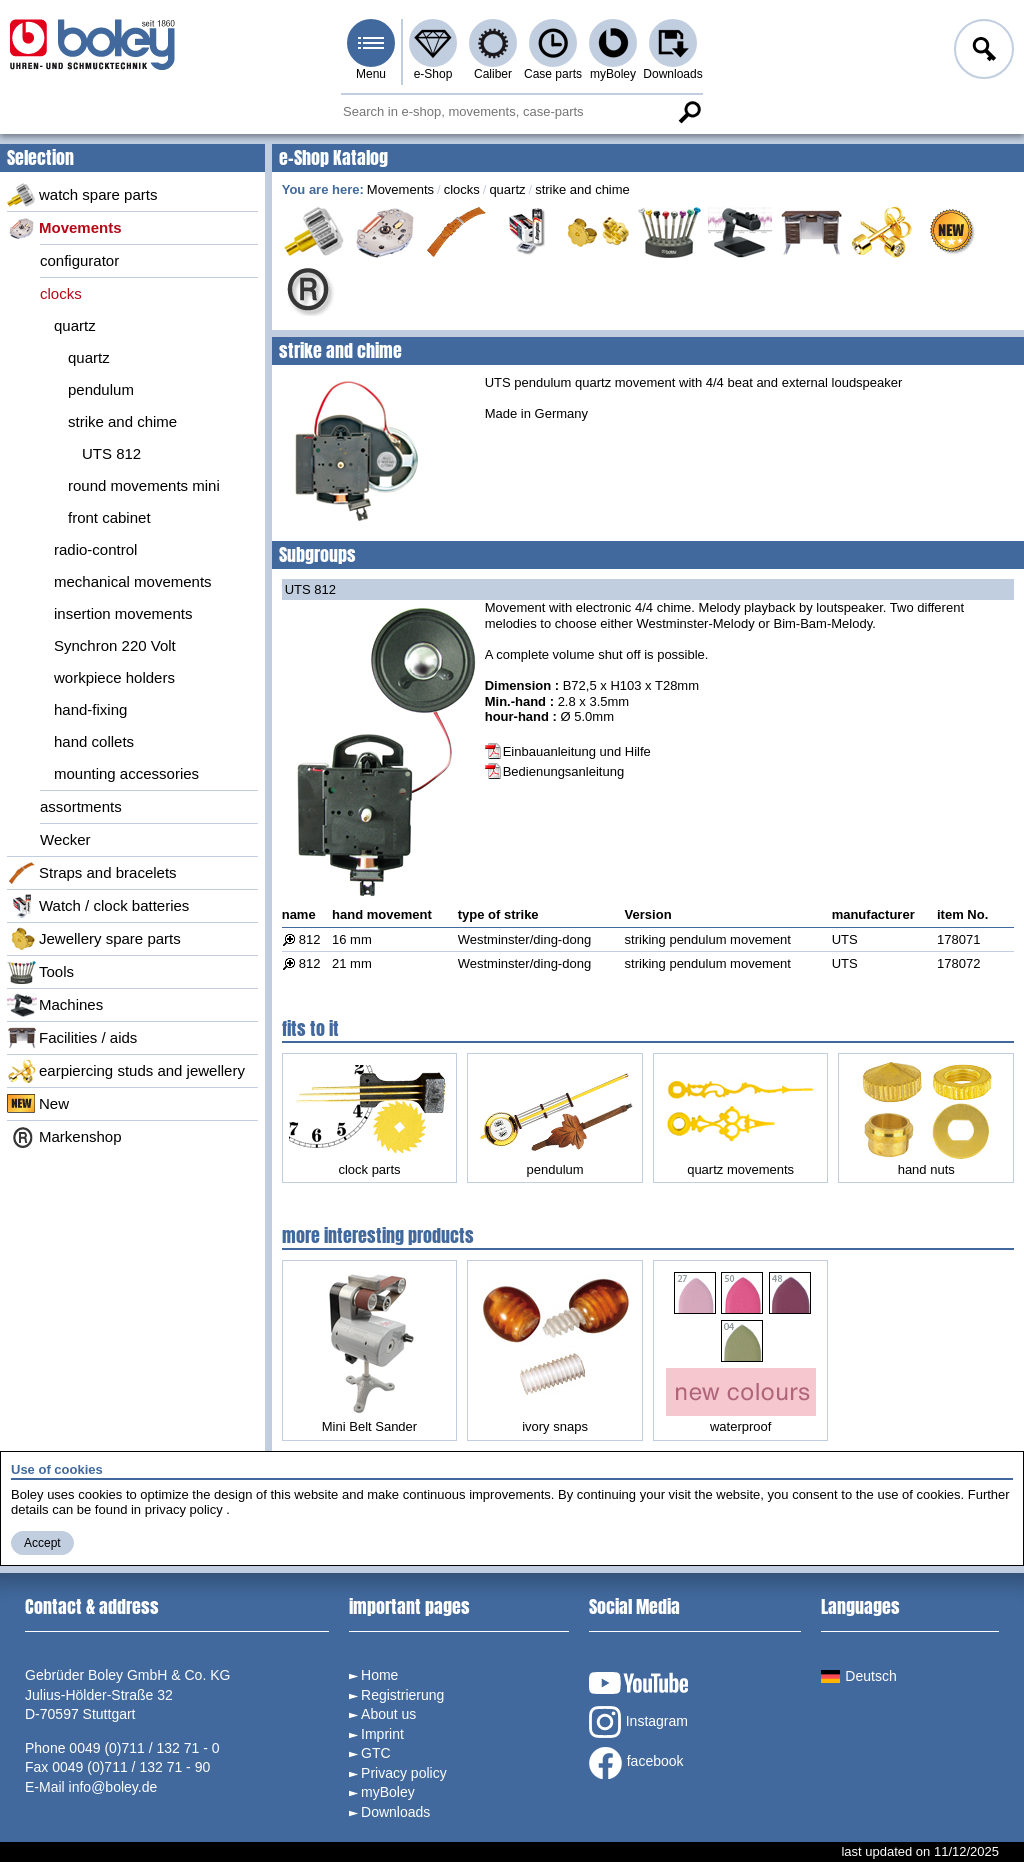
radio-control (95, 549)
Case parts (553, 74)
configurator (79, 260)
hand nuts (926, 1118)
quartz (75, 325)
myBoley (613, 74)
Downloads (672, 74)
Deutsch (858, 1676)
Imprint (382, 1734)
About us (388, 1714)
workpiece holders (114, 677)
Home (379, 1675)
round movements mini (144, 485)
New (38, 1104)
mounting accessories (126, 773)
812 (310, 939)
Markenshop (64, 1137)
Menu (371, 74)
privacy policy (184, 1509)
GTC (376, 1753)
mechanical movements (133, 581)
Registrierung (402, 1695)
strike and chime (122, 421)
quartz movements (741, 1118)
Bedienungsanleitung (563, 771)
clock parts (369, 1121)
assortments (81, 806)
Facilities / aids (72, 1038)
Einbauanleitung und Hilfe (577, 751)
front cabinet (109, 517)
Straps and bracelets (92, 873)
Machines (55, 1005)
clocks (61, 293)
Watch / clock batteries (98, 906)
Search (689, 112)
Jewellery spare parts (94, 939)
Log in (982, 52)
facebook (636, 1763)
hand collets (94, 741)
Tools (40, 972)
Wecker (65, 839)
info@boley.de (113, 1787)
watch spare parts (82, 195)
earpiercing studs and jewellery (126, 1071)
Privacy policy (404, 1773)
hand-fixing (90, 709)
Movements (64, 228)
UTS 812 (111, 453)
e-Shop (433, 74)
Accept (42, 1543)
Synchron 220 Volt (115, 645)
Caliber (493, 74)
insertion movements (123, 613)
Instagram (638, 1722)
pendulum (101, 389)
